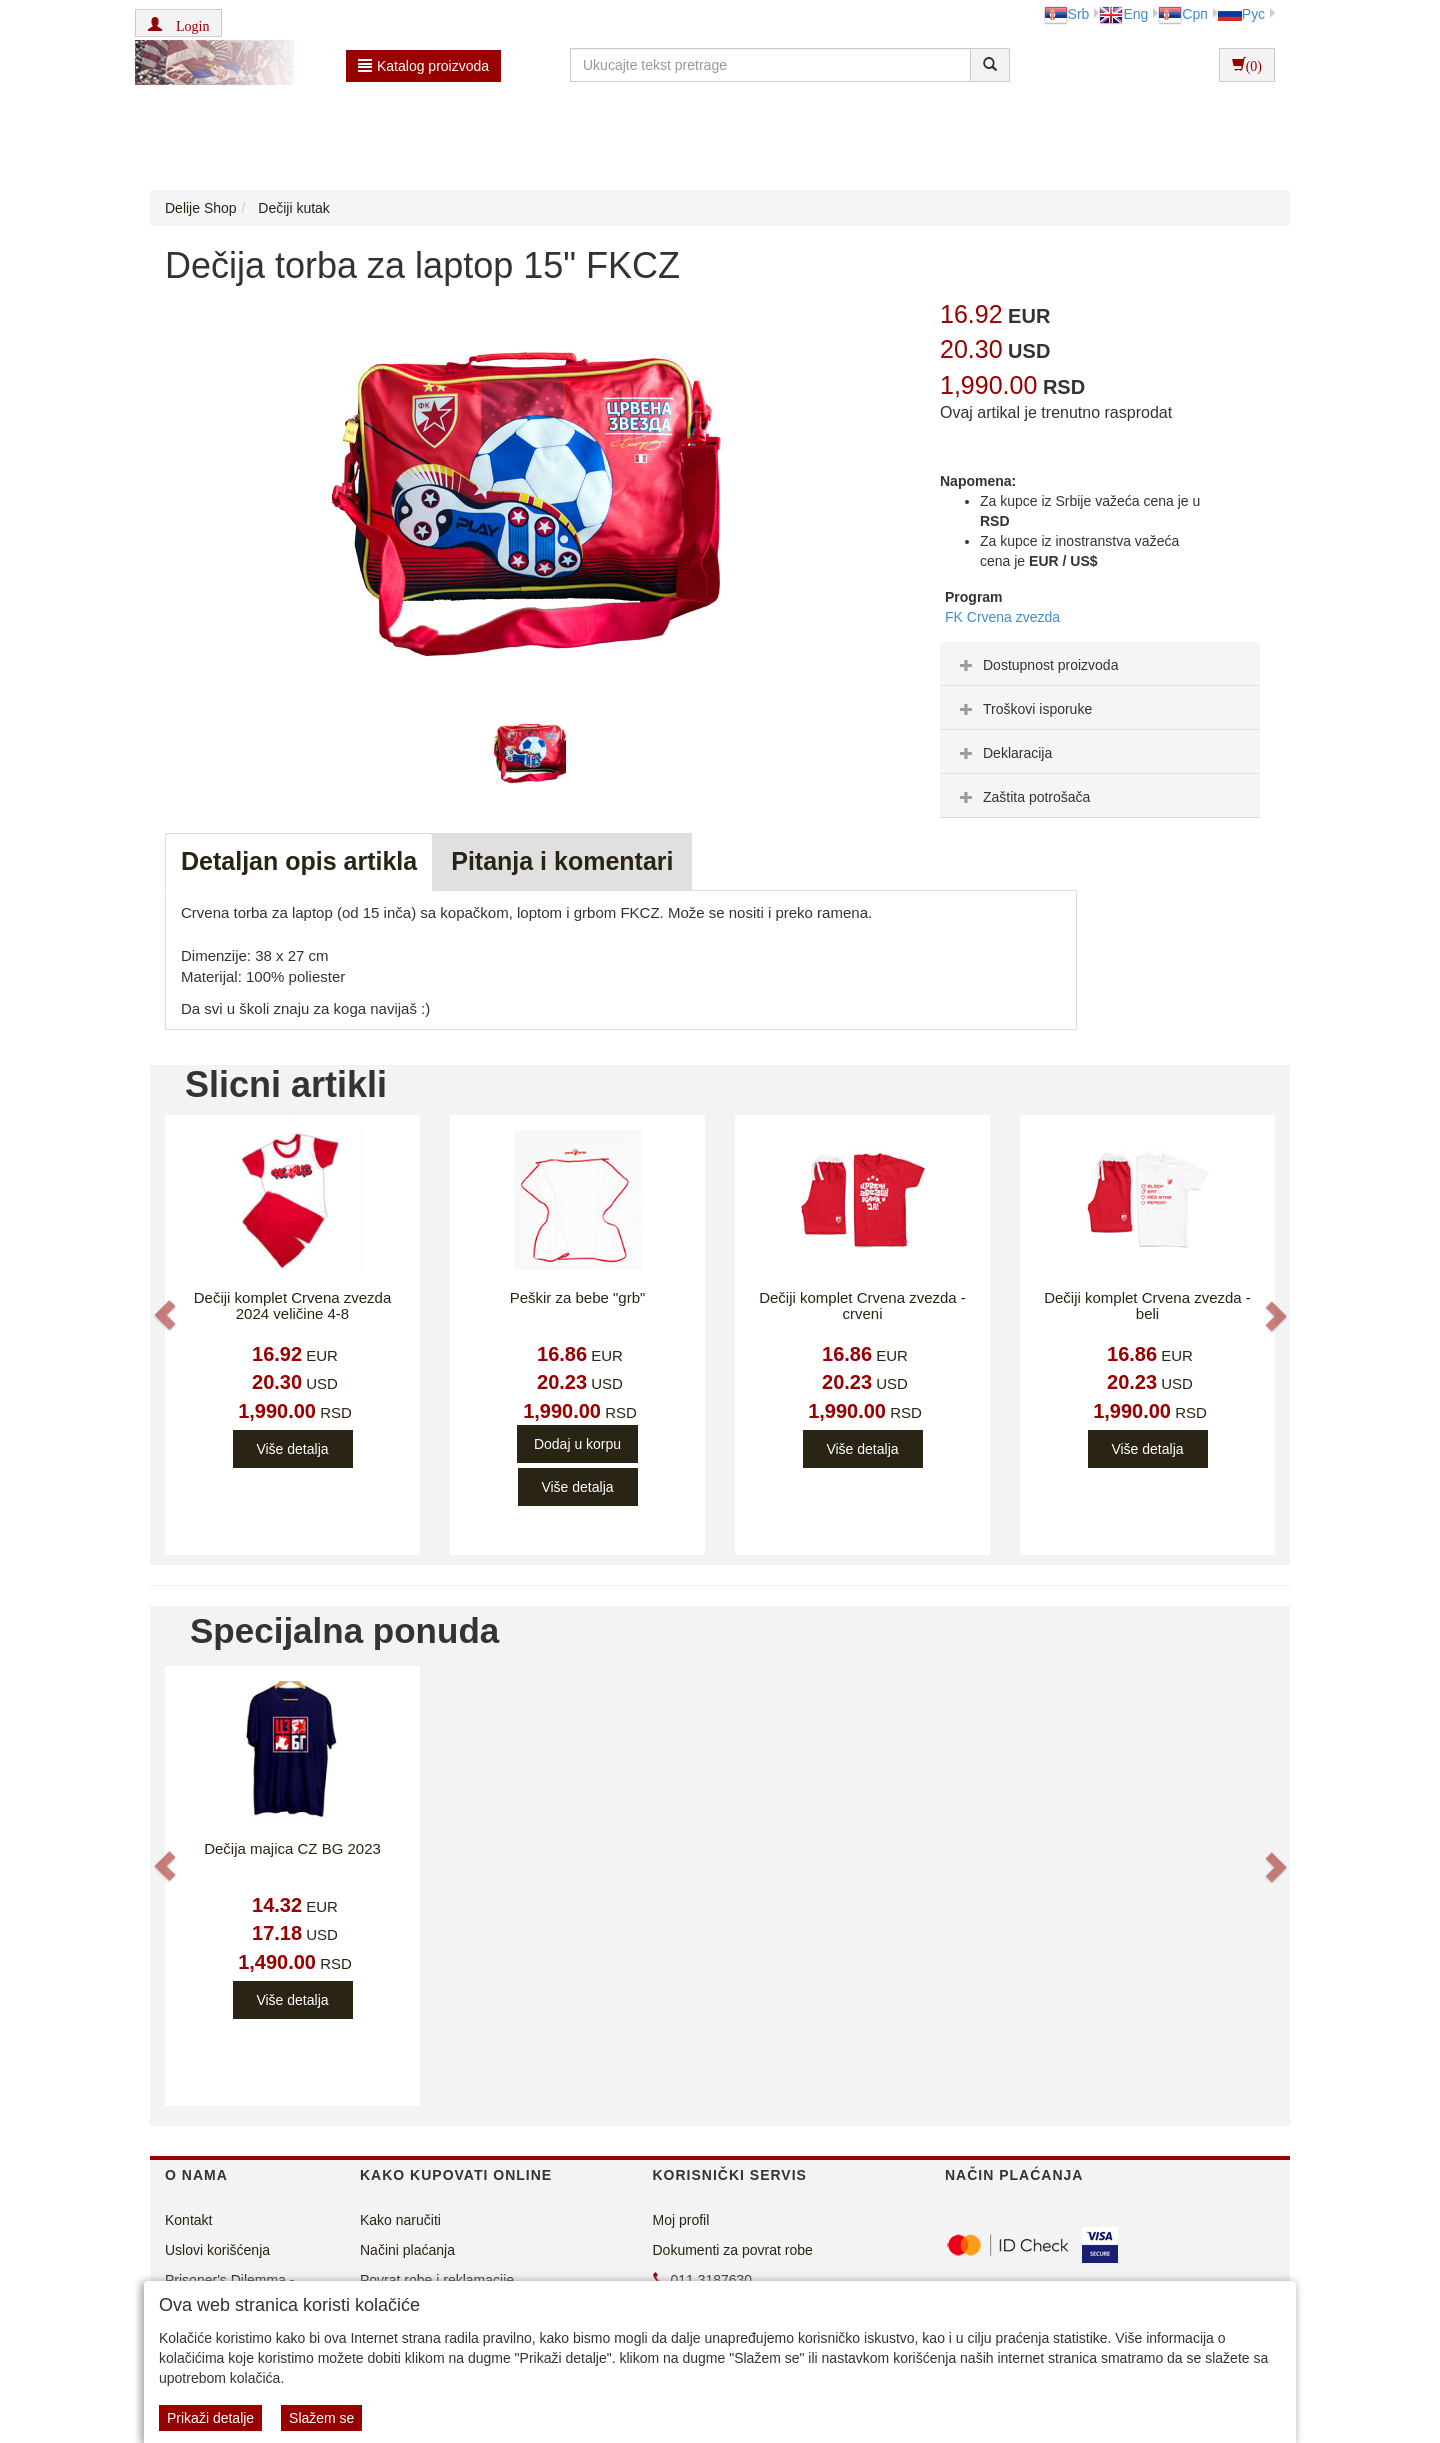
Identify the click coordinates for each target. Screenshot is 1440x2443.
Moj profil (681, 2220)
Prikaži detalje (210, 2418)
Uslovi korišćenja (217, 2250)
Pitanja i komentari (562, 861)
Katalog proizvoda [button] (423, 66)
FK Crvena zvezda (1002, 617)
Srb (1067, 14)
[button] (178, 23)
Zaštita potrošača (1022, 797)
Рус (1241, 14)
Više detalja (292, 1449)
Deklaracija (1003, 753)
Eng (1123, 14)
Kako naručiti (400, 2220)
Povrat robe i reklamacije (437, 2280)
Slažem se (321, 2418)
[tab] (1100, 664)
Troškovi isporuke (1023, 709)
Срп (1182, 14)
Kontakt (188, 2220)
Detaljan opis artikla (299, 861)
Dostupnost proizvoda (1036, 665)
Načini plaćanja (407, 2250)
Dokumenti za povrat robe (733, 2250)
